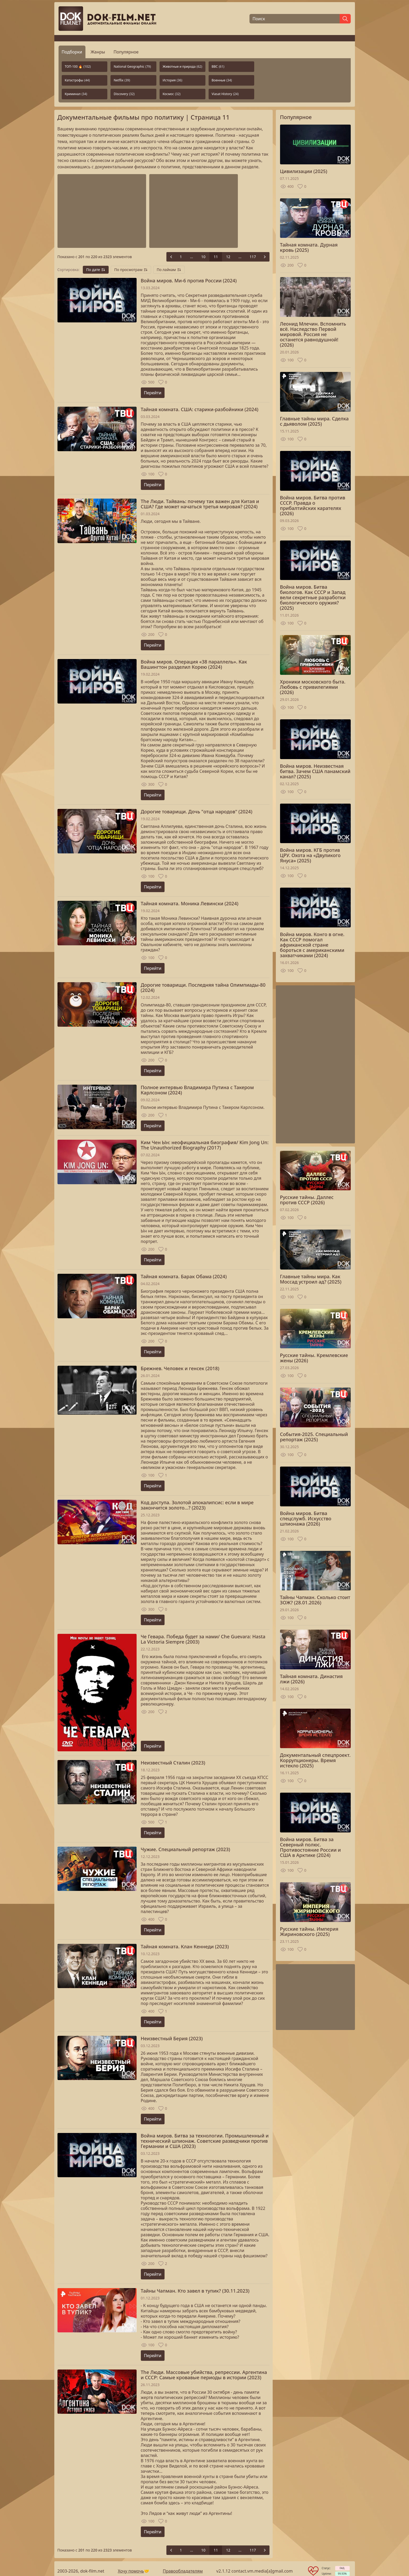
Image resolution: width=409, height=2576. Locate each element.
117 (252, 256)
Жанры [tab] (98, 52)
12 (228, 256)
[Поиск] (294, 18)
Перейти (152, 393)
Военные (222, 80)
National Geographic (132, 66)
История (172, 80)
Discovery (124, 94)
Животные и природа (182, 66)
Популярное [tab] (125, 52)
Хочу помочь (131, 2571)
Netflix (122, 80)
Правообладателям (183, 2571)
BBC (218, 66)
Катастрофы (77, 80)
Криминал (76, 94)
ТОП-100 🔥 (78, 66)
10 (203, 256)
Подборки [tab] (72, 52)
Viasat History (225, 94)
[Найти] (345, 18)
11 (216, 256)
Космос (172, 94)
